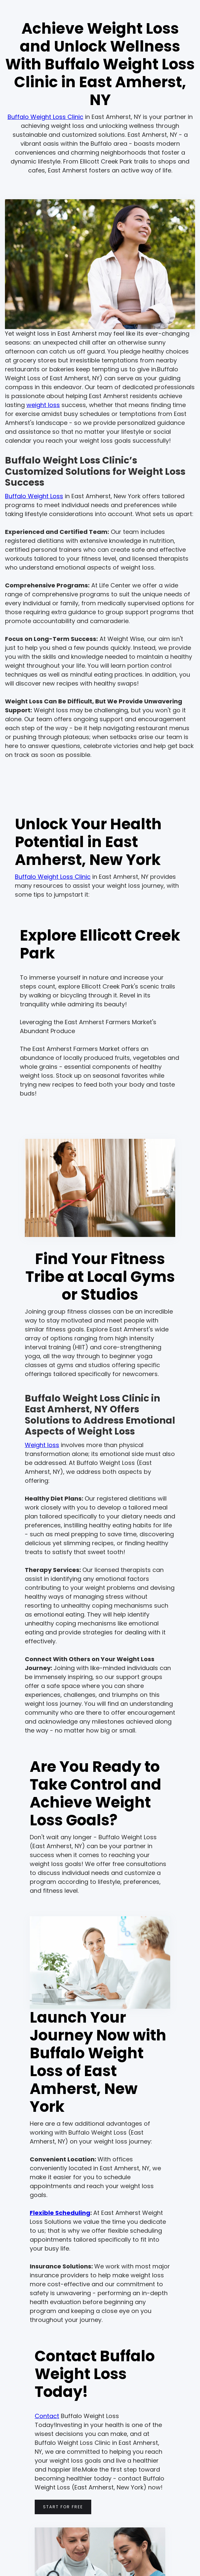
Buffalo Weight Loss (34, 496)
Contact (47, 2416)
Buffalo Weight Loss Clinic (45, 117)
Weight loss (42, 1445)
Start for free (63, 2507)
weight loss (43, 405)
